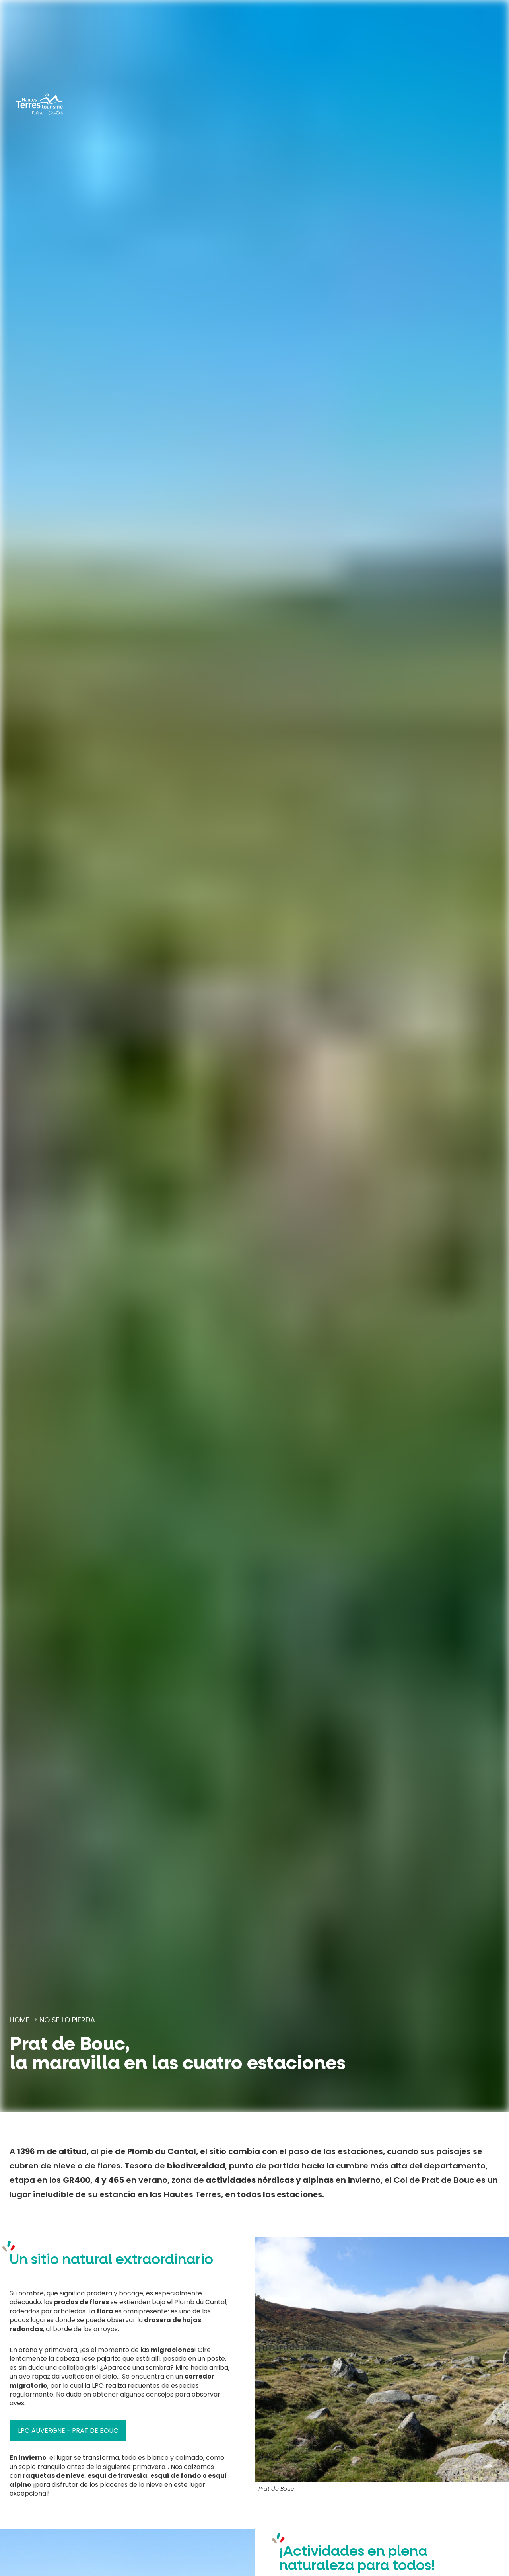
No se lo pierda (67, 2020)
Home (19, 2020)
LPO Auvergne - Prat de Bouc (68, 2430)
